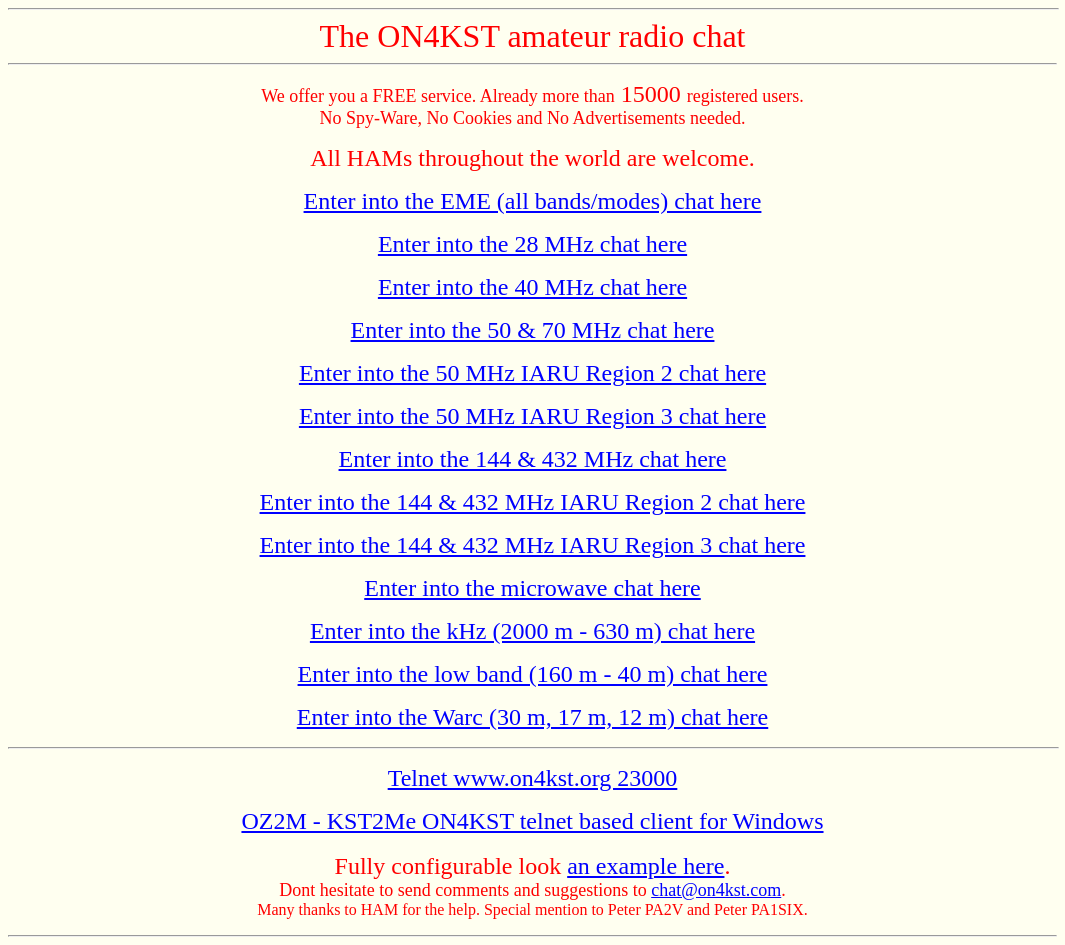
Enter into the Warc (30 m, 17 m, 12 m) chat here (532, 717)
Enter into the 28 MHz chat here (532, 244)
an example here (645, 866)
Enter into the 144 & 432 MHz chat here (533, 459)
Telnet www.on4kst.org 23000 (533, 778)
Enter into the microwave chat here (532, 588)
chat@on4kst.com (716, 890)
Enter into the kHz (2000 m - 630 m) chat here (532, 631)
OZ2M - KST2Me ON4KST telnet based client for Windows (532, 821)
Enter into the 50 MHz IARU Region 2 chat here (532, 373)
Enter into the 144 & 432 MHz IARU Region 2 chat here (533, 502)
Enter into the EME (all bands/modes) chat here (533, 201)
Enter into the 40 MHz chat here (532, 287)
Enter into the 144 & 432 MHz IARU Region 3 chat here (533, 545)
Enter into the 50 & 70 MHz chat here (533, 330)
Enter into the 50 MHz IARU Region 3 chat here (532, 416)
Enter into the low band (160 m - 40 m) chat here (533, 674)
